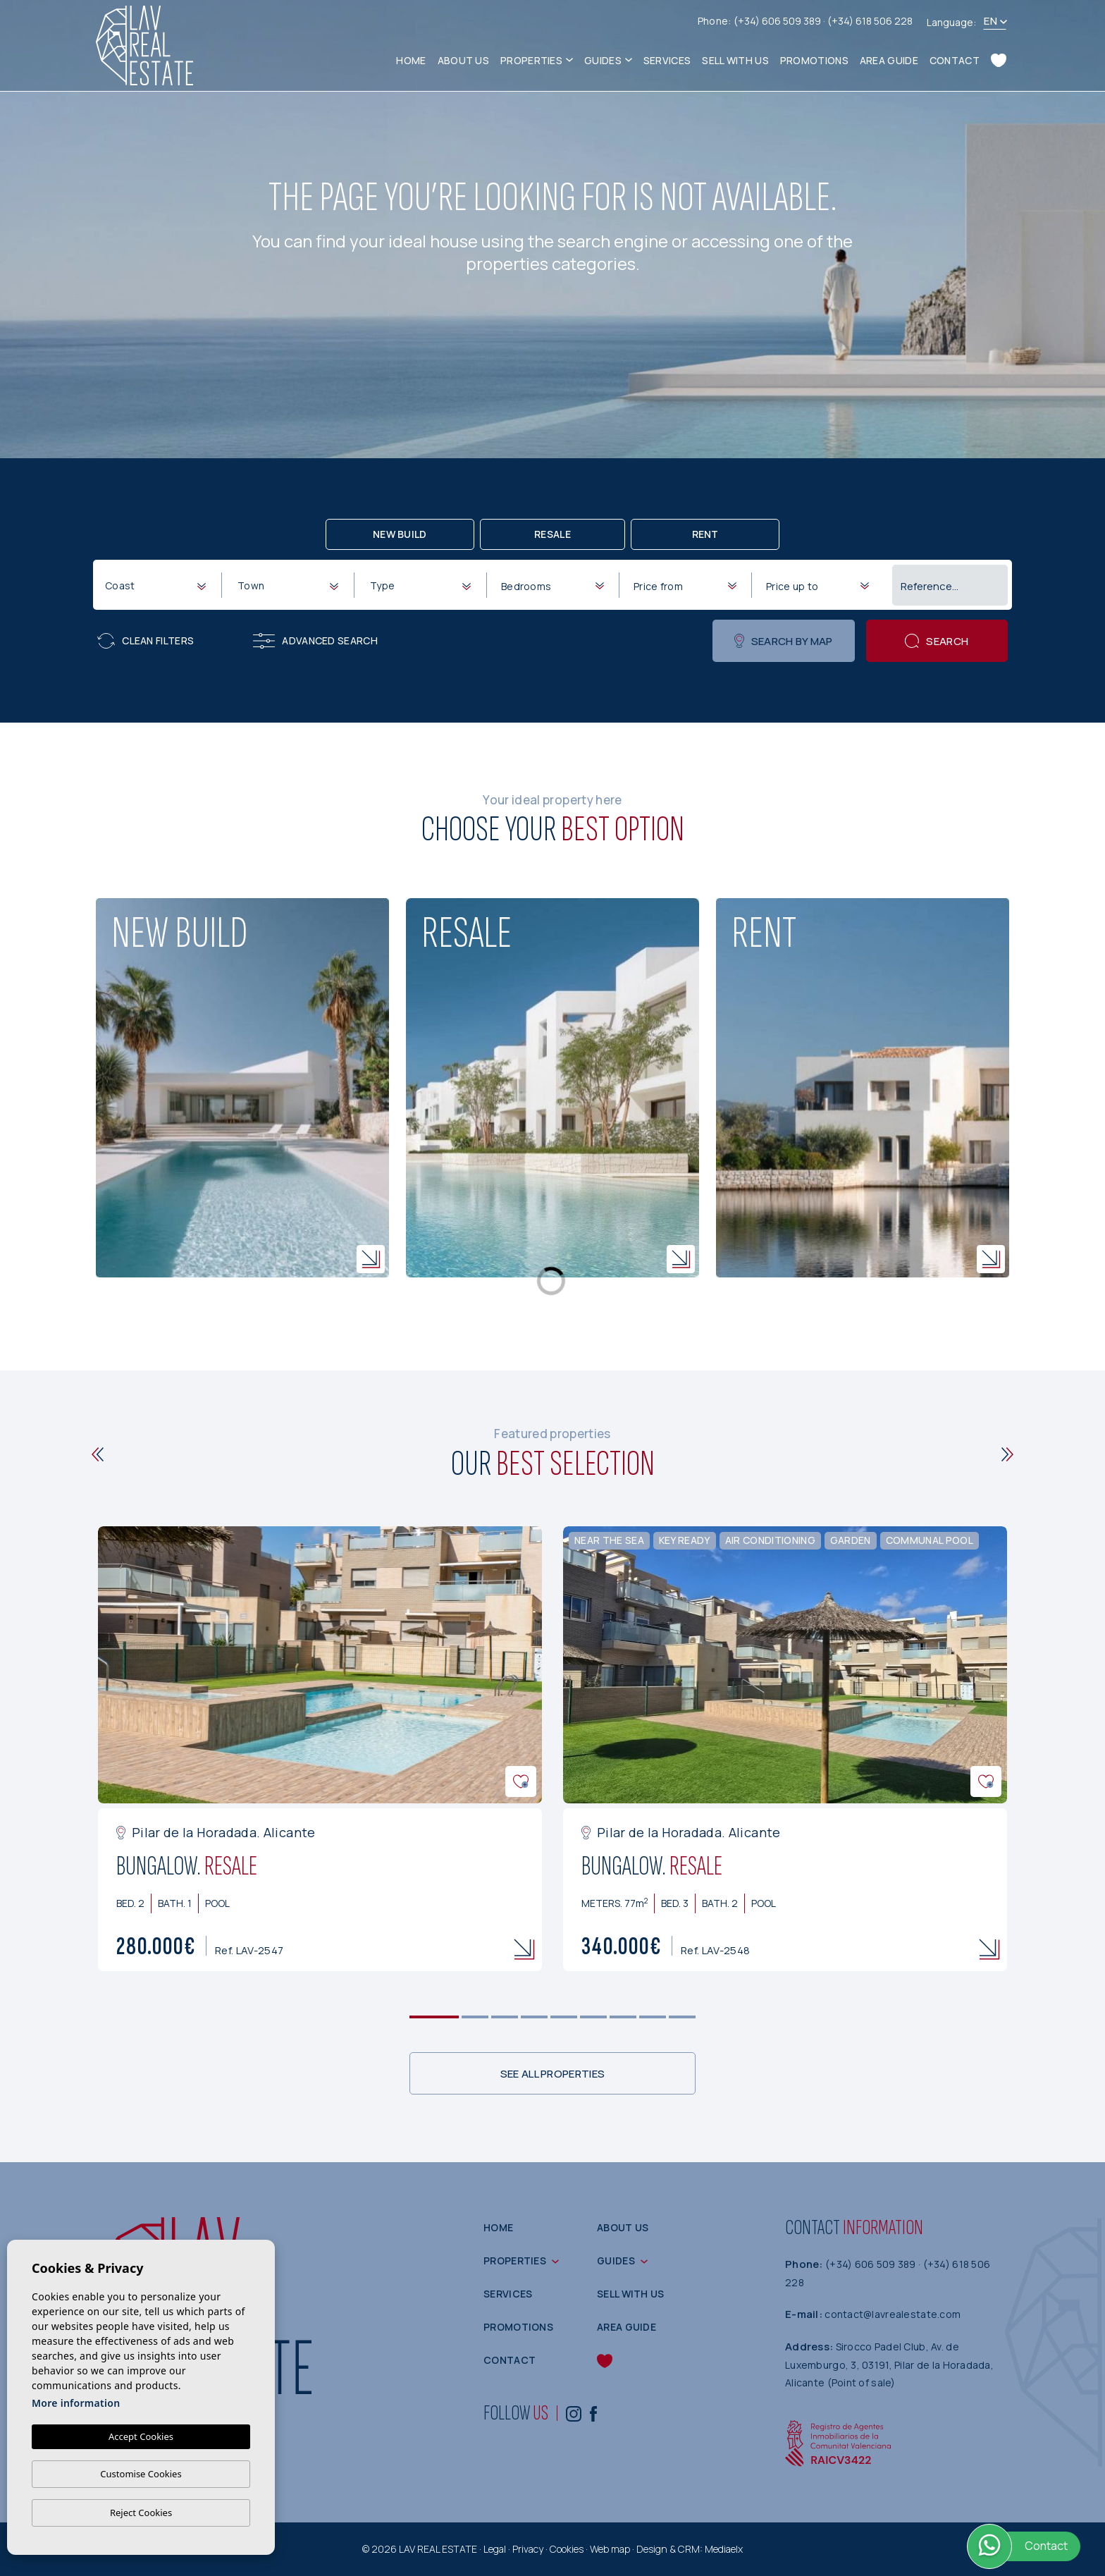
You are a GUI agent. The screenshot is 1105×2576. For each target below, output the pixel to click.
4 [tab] (534, 2017)
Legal (494, 2549)
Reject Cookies (141, 2512)
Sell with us (735, 60)
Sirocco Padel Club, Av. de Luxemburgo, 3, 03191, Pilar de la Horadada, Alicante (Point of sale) (889, 2364)
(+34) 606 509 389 (778, 20)
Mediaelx (724, 2549)
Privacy (527, 2549)
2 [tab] (475, 2017)
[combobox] (155, 584)
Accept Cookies (141, 2436)
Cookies (567, 2549)
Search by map (783, 641)
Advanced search (315, 641)
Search (936, 641)
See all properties (552, 2073)
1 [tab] (434, 2017)
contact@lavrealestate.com (893, 2314)
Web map (610, 2549)
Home (411, 60)
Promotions (814, 60)
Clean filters (145, 641)
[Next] (1007, 1454)
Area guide (889, 60)
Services (667, 60)
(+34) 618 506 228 (870, 20)
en (990, 20)
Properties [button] (531, 60)
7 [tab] (623, 2017)
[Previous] (97, 1454)
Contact (955, 60)
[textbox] (158, 585)
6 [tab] (593, 2017)
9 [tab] (682, 2017)
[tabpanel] (320, 1749)
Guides (603, 60)
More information (76, 2403)
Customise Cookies (140, 2473)
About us (463, 60)
